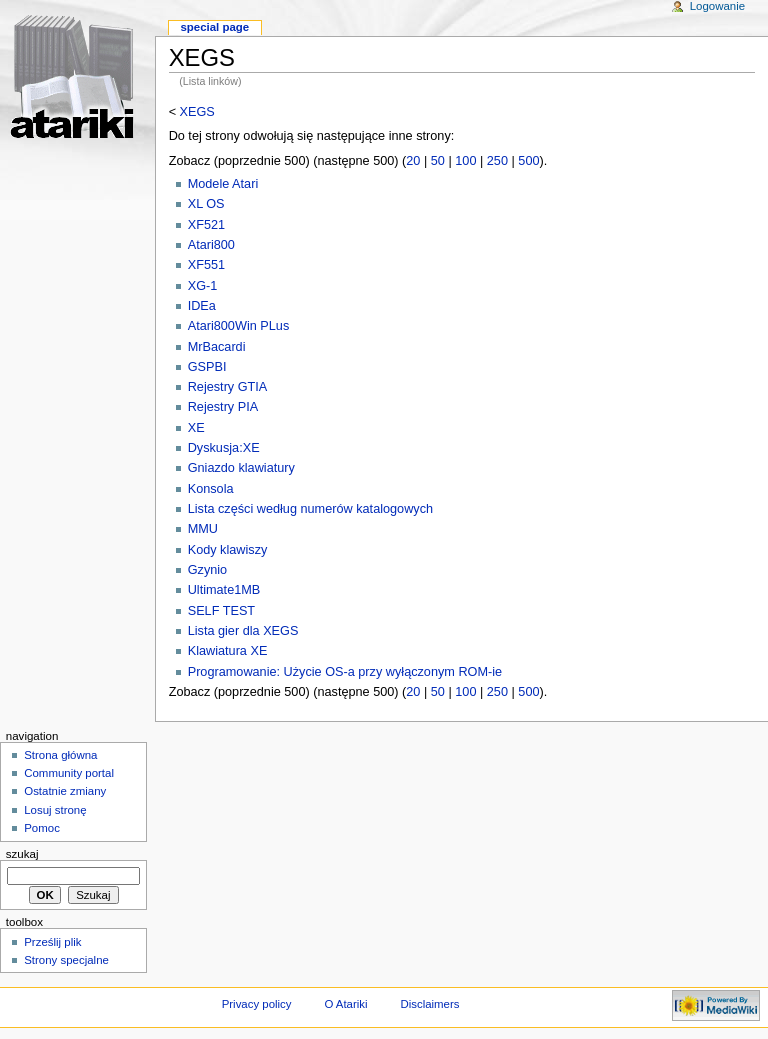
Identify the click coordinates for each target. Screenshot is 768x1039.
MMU (203, 529)
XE (196, 428)
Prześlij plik (52, 942)
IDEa (202, 306)
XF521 (206, 225)
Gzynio (208, 570)
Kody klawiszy (228, 550)
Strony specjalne (66, 960)
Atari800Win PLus (239, 326)
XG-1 (203, 286)
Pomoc (42, 828)
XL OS (206, 204)
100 (465, 161)
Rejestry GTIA (228, 387)
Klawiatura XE (228, 651)
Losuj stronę (55, 810)
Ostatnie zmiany (65, 791)
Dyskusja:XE (224, 448)
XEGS (197, 112)
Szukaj (22, 854)
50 (438, 161)
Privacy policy (257, 1004)
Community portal (69, 773)
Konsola (211, 489)
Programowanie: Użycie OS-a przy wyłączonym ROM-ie (345, 672)
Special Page (214, 27)
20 (413, 161)
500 (528, 161)
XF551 (206, 265)
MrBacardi (217, 347)
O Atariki (345, 1004)
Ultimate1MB (224, 590)
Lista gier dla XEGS (243, 631)
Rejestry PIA (223, 407)
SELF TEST (221, 611)
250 (497, 161)
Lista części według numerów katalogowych (310, 509)
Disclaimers (429, 1004)
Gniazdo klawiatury (241, 468)
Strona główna (60, 755)
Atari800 (211, 245)
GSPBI (207, 367)
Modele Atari (223, 184)
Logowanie (717, 6)
